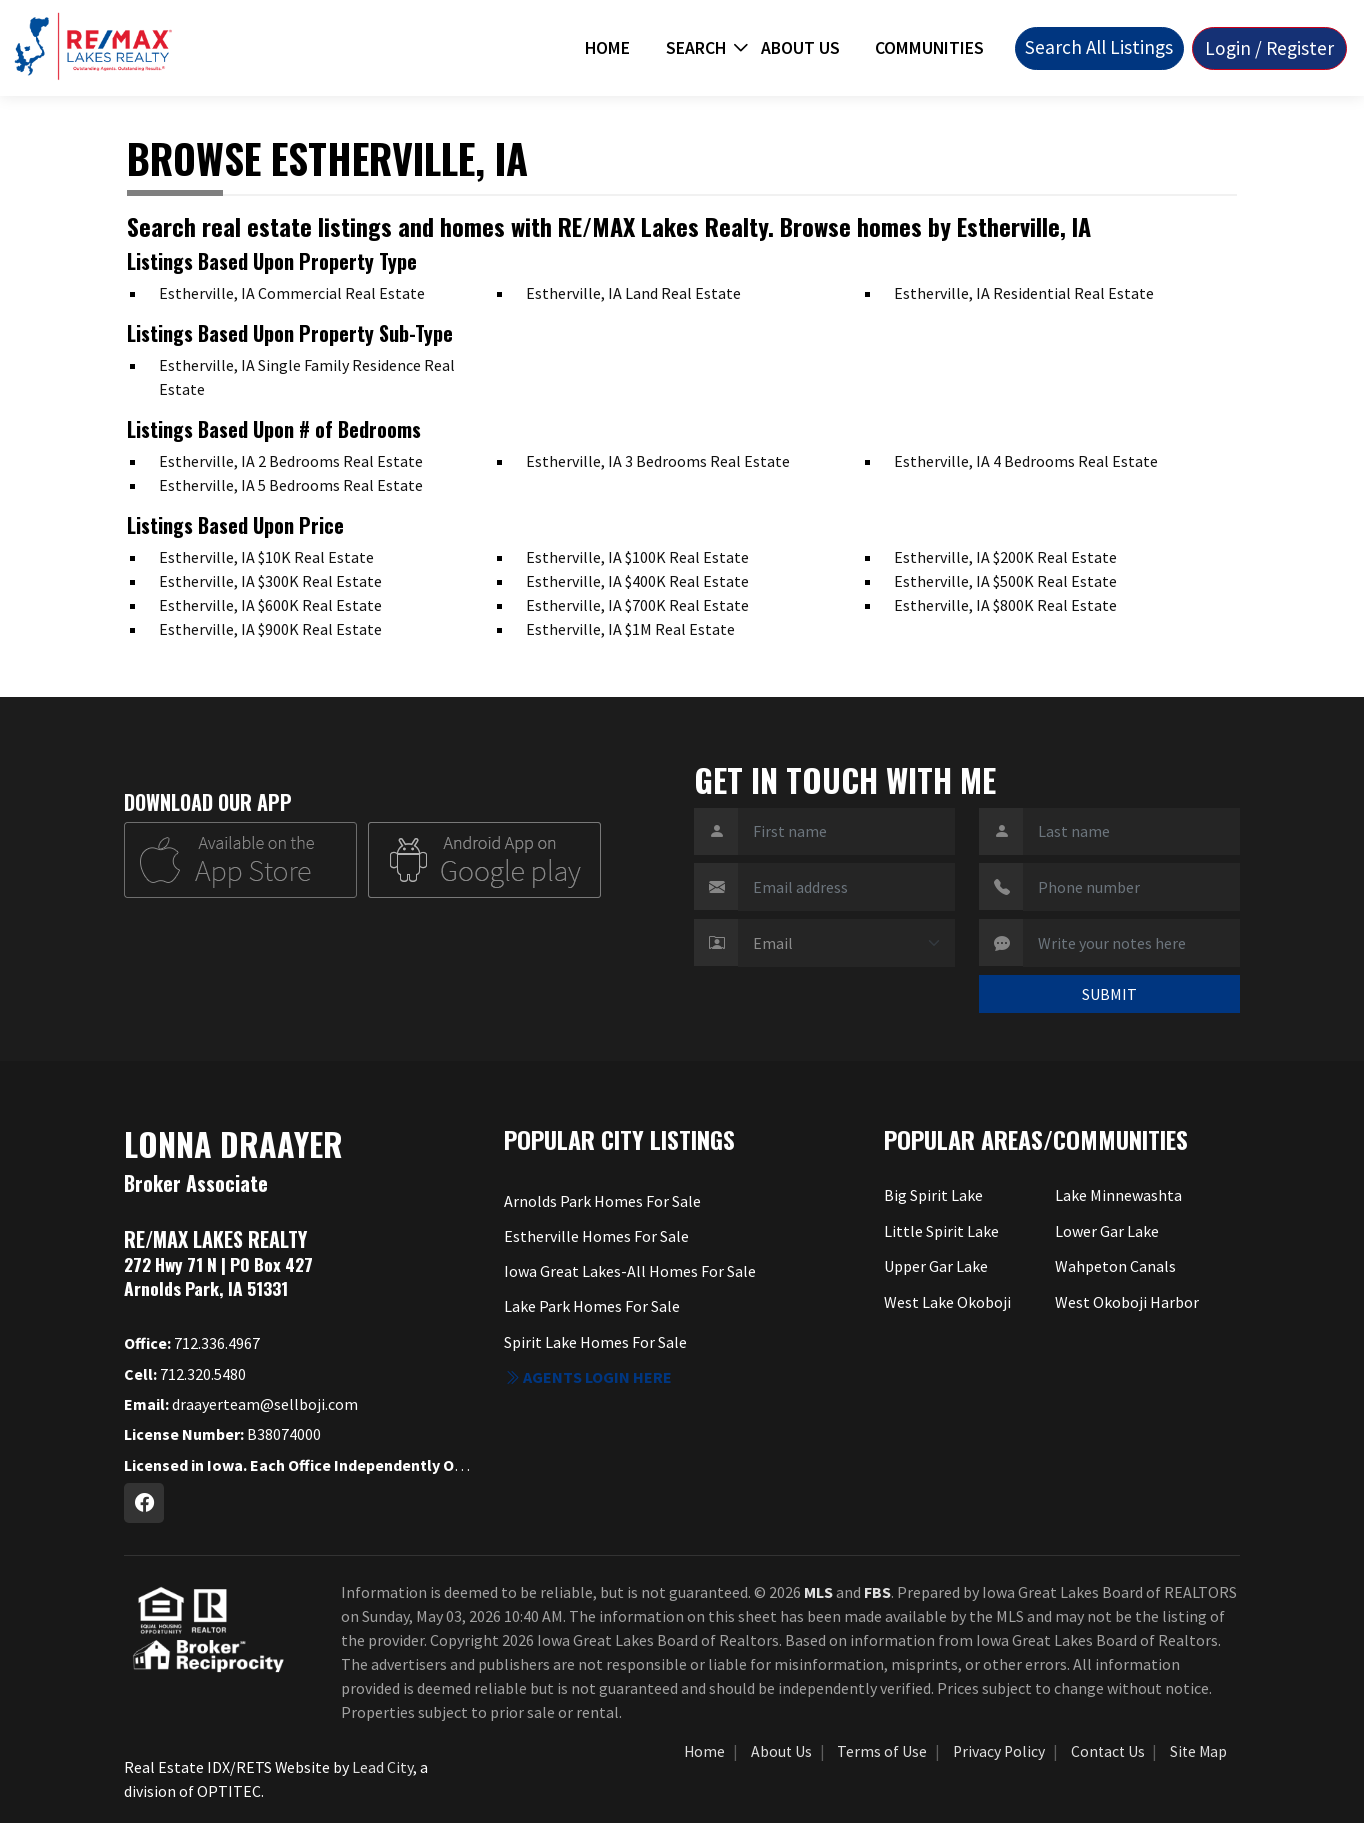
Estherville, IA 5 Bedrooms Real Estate (291, 485)
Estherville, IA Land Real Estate (633, 293)
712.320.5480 (185, 1374)
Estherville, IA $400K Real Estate (637, 581)
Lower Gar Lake (1107, 1231)
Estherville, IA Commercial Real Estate (292, 293)
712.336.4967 (192, 1343)
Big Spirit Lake (933, 1195)
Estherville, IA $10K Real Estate (266, 557)
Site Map (1198, 1751)
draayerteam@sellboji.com (241, 1404)
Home (607, 48)
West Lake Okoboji (947, 1302)
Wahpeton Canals (1115, 1266)
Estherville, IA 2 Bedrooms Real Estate (291, 461)
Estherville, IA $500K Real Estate (1005, 581)
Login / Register (1269, 48)
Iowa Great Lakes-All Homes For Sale (630, 1271)
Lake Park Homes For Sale (592, 1306)
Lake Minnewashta (1118, 1195)
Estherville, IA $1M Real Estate (630, 629)
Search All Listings (1099, 47)
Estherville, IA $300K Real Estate (270, 581)
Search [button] (696, 48)
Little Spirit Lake (941, 1231)
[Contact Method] (846, 943)
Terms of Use (882, 1751)
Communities (929, 48)
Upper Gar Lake (936, 1266)
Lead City (382, 1767)
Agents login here (588, 1377)
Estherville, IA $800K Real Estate (1005, 605)
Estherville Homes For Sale (596, 1236)
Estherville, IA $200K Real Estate (1005, 557)
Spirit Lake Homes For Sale (595, 1342)
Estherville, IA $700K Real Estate (637, 605)
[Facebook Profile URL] (144, 1503)
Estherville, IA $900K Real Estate (270, 629)
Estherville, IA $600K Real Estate (270, 605)
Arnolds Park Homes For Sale (602, 1201)
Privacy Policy (999, 1751)
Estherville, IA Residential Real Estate (1024, 293)
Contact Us (1108, 1751)
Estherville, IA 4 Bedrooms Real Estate (1026, 461)
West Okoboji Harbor (1127, 1302)
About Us (800, 48)
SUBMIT (1109, 994)
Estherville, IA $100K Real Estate (637, 557)
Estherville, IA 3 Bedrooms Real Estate (658, 461)
